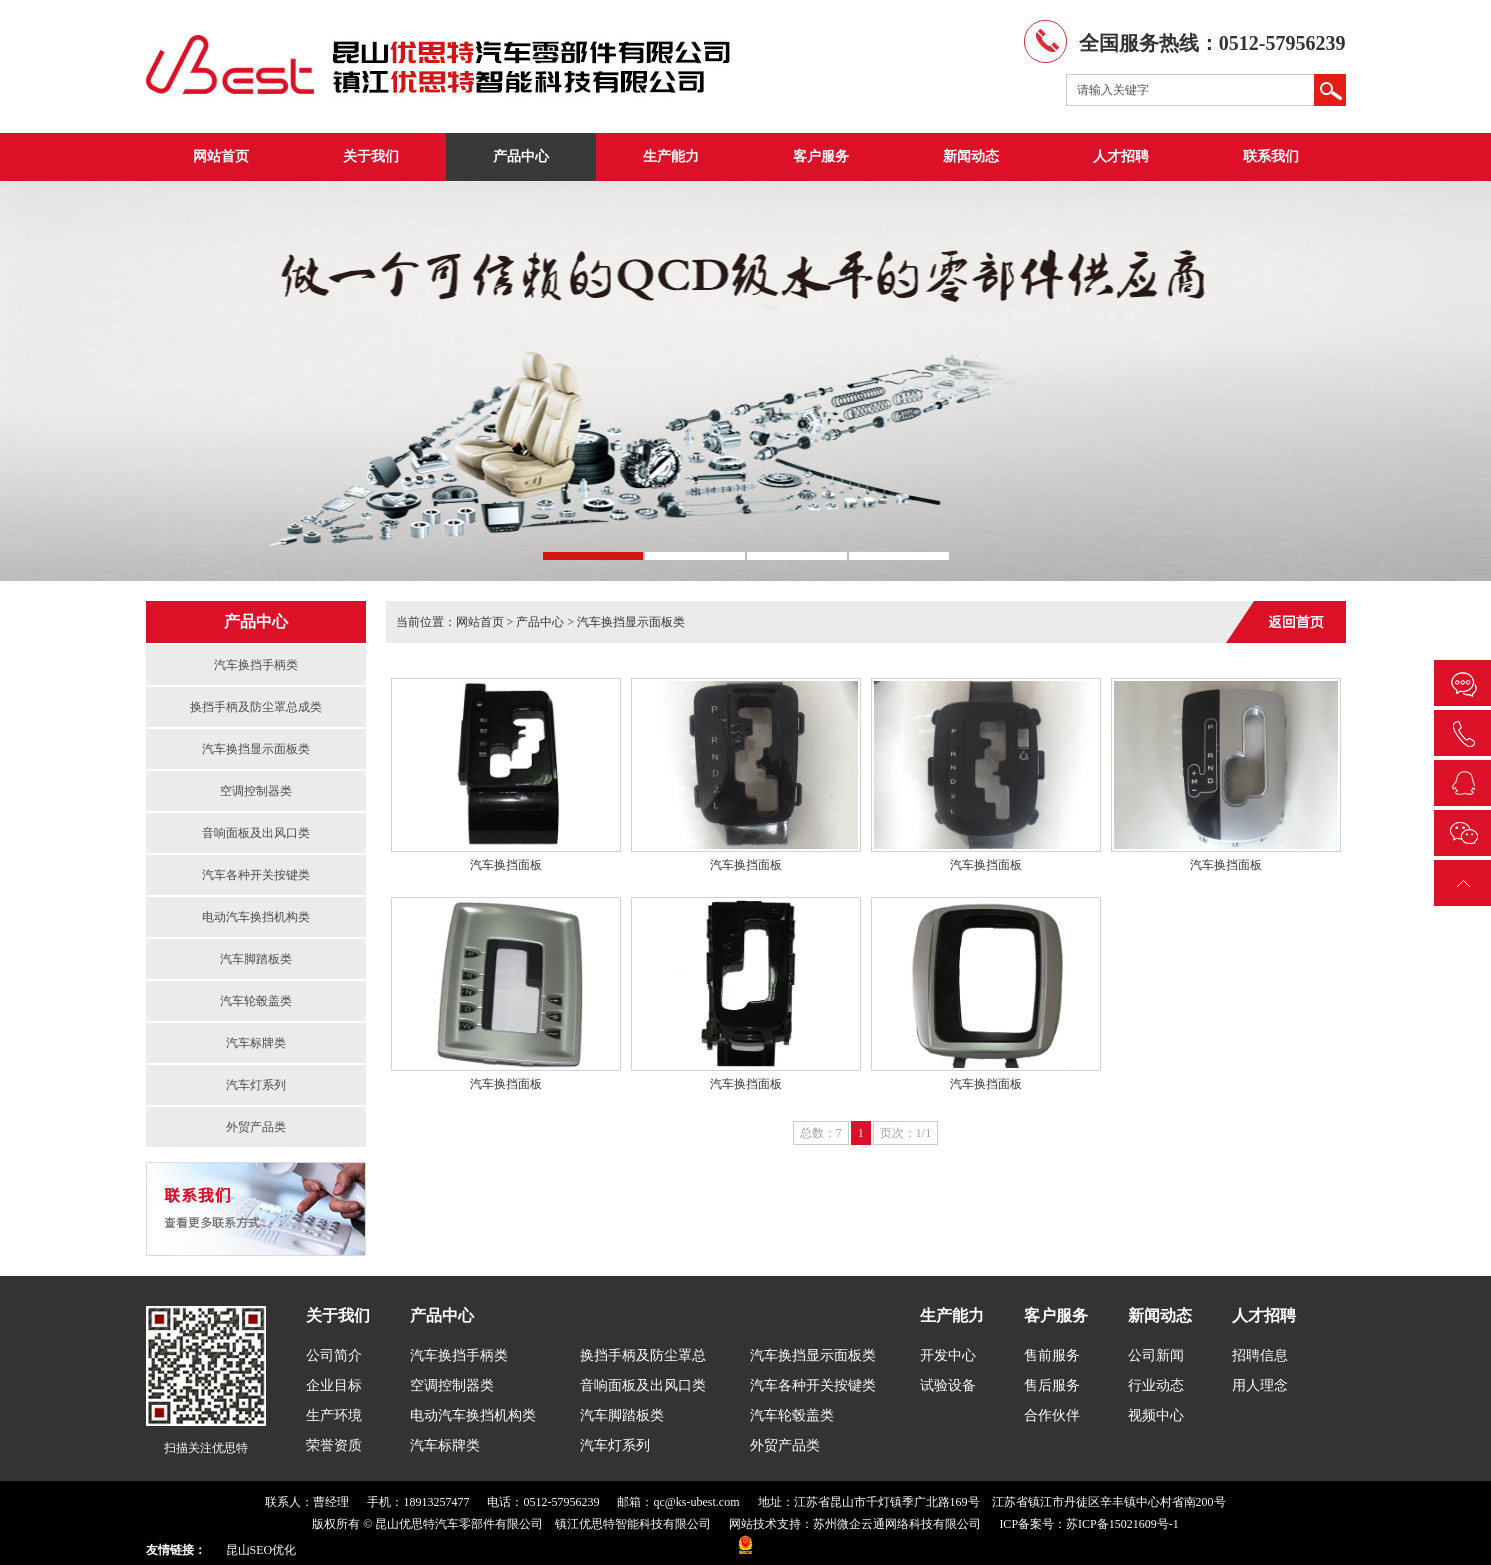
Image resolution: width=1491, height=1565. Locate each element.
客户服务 (821, 156)
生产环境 (334, 1415)
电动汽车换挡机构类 (256, 917)
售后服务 (1052, 1385)
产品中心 (521, 156)
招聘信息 (1260, 1355)
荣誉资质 (334, 1445)
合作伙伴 (1052, 1415)
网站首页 (221, 156)
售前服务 (1052, 1355)
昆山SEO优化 (261, 1550)
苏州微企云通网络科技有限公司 (897, 1524)
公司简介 (334, 1355)
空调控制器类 (256, 791)
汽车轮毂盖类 (256, 1001)
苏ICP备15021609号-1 (1122, 1524)
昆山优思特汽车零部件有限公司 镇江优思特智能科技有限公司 (543, 1524)
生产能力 (671, 156)
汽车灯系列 (256, 1085)
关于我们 (371, 156)
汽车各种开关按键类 (256, 875)
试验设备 (948, 1385)
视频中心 (1156, 1415)
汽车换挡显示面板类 (256, 749)
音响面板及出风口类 (256, 833)
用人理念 (1260, 1385)
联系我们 (1271, 156)
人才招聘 (1121, 156)
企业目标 (334, 1385)
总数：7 (821, 1133)
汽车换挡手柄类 (256, 665)
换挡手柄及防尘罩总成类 (256, 707)
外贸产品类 (256, 1127)
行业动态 (1156, 1385)
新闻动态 (971, 156)
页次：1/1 (905, 1133)
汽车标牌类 (256, 1043)
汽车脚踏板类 (256, 959)
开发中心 (948, 1355)
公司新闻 (1156, 1355)
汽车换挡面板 (506, 865)
